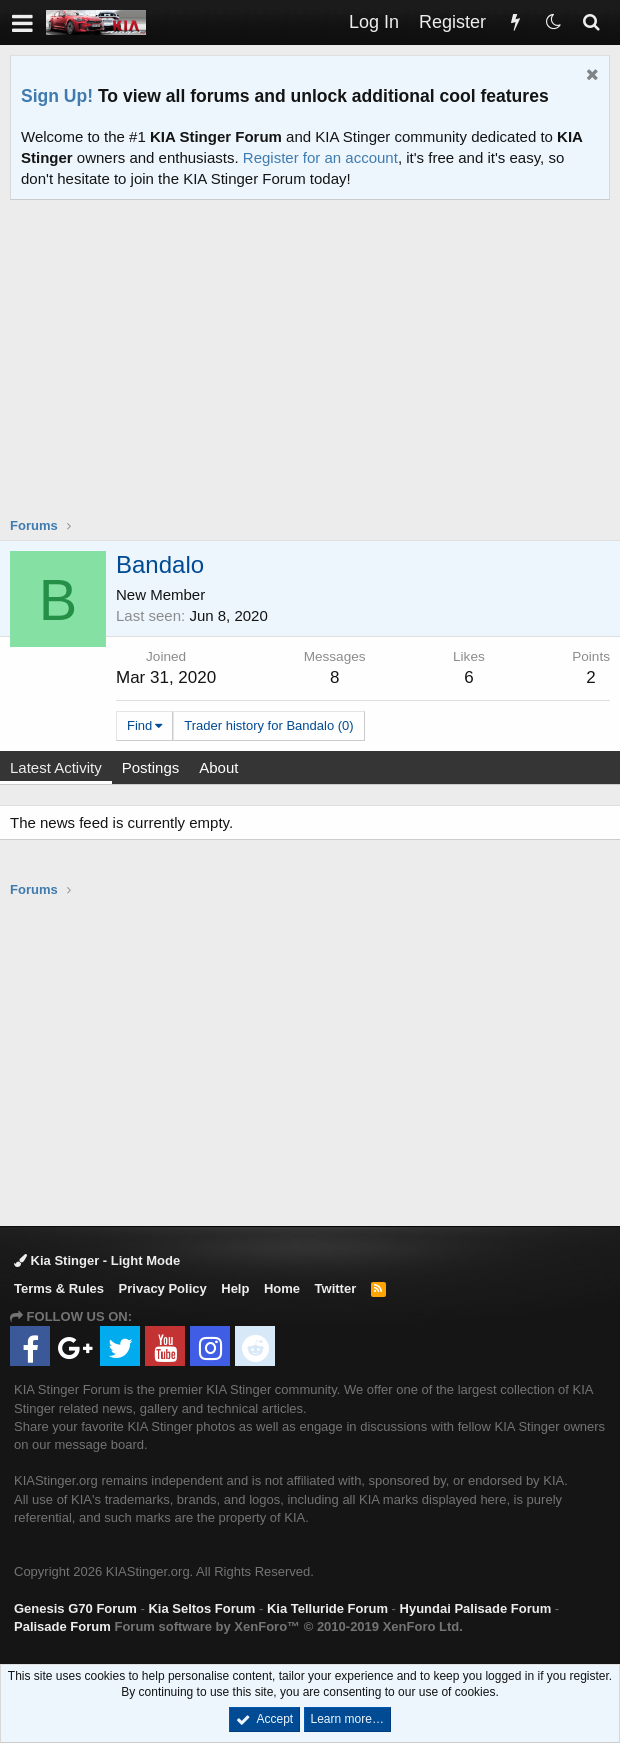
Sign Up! (57, 96)
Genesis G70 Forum (75, 1608)
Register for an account (320, 157)
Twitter (336, 1288)
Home (282, 1288)
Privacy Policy (163, 1288)
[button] (22, 22)
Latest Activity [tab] (56, 767)
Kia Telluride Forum (327, 1608)
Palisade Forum (62, 1626)
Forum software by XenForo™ (288, 1626)
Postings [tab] (151, 767)
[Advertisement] (315, 371)
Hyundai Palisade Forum (476, 1608)
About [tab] (218, 767)
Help (235, 1288)
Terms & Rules (59, 1288)
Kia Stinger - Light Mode (97, 1260)
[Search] (591, 22)
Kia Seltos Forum (201, 1608)
